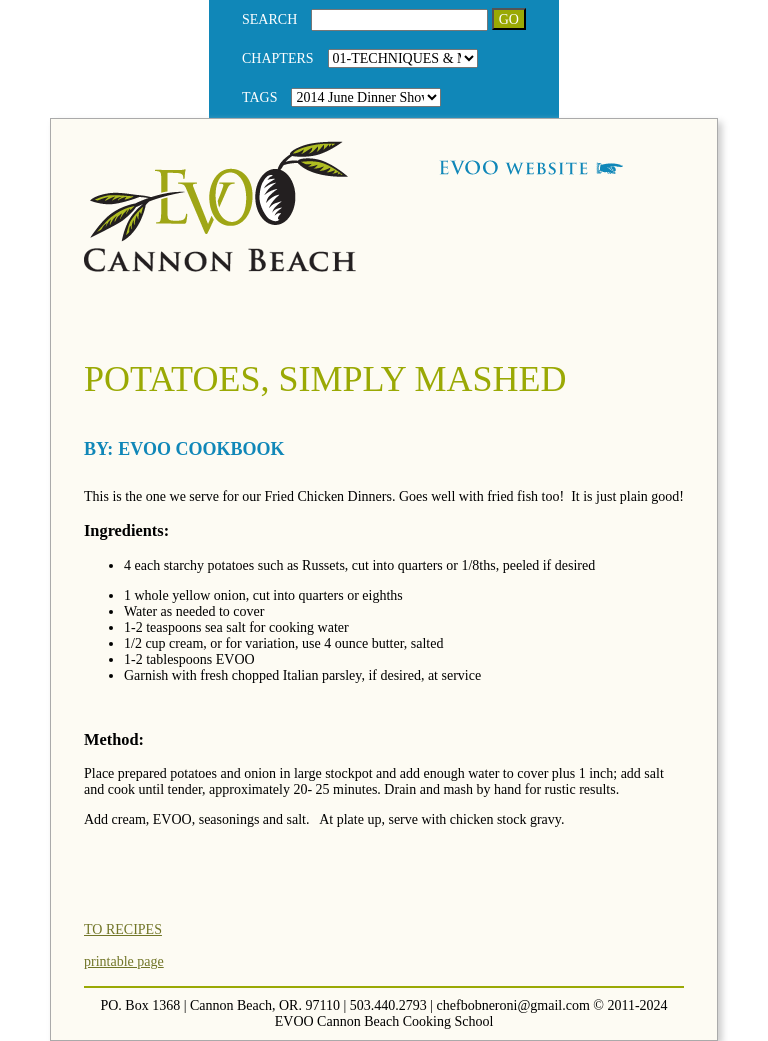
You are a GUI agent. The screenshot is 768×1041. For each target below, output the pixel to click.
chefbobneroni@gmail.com (513, 1005)
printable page (124, 961)
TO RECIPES (123, 929)
